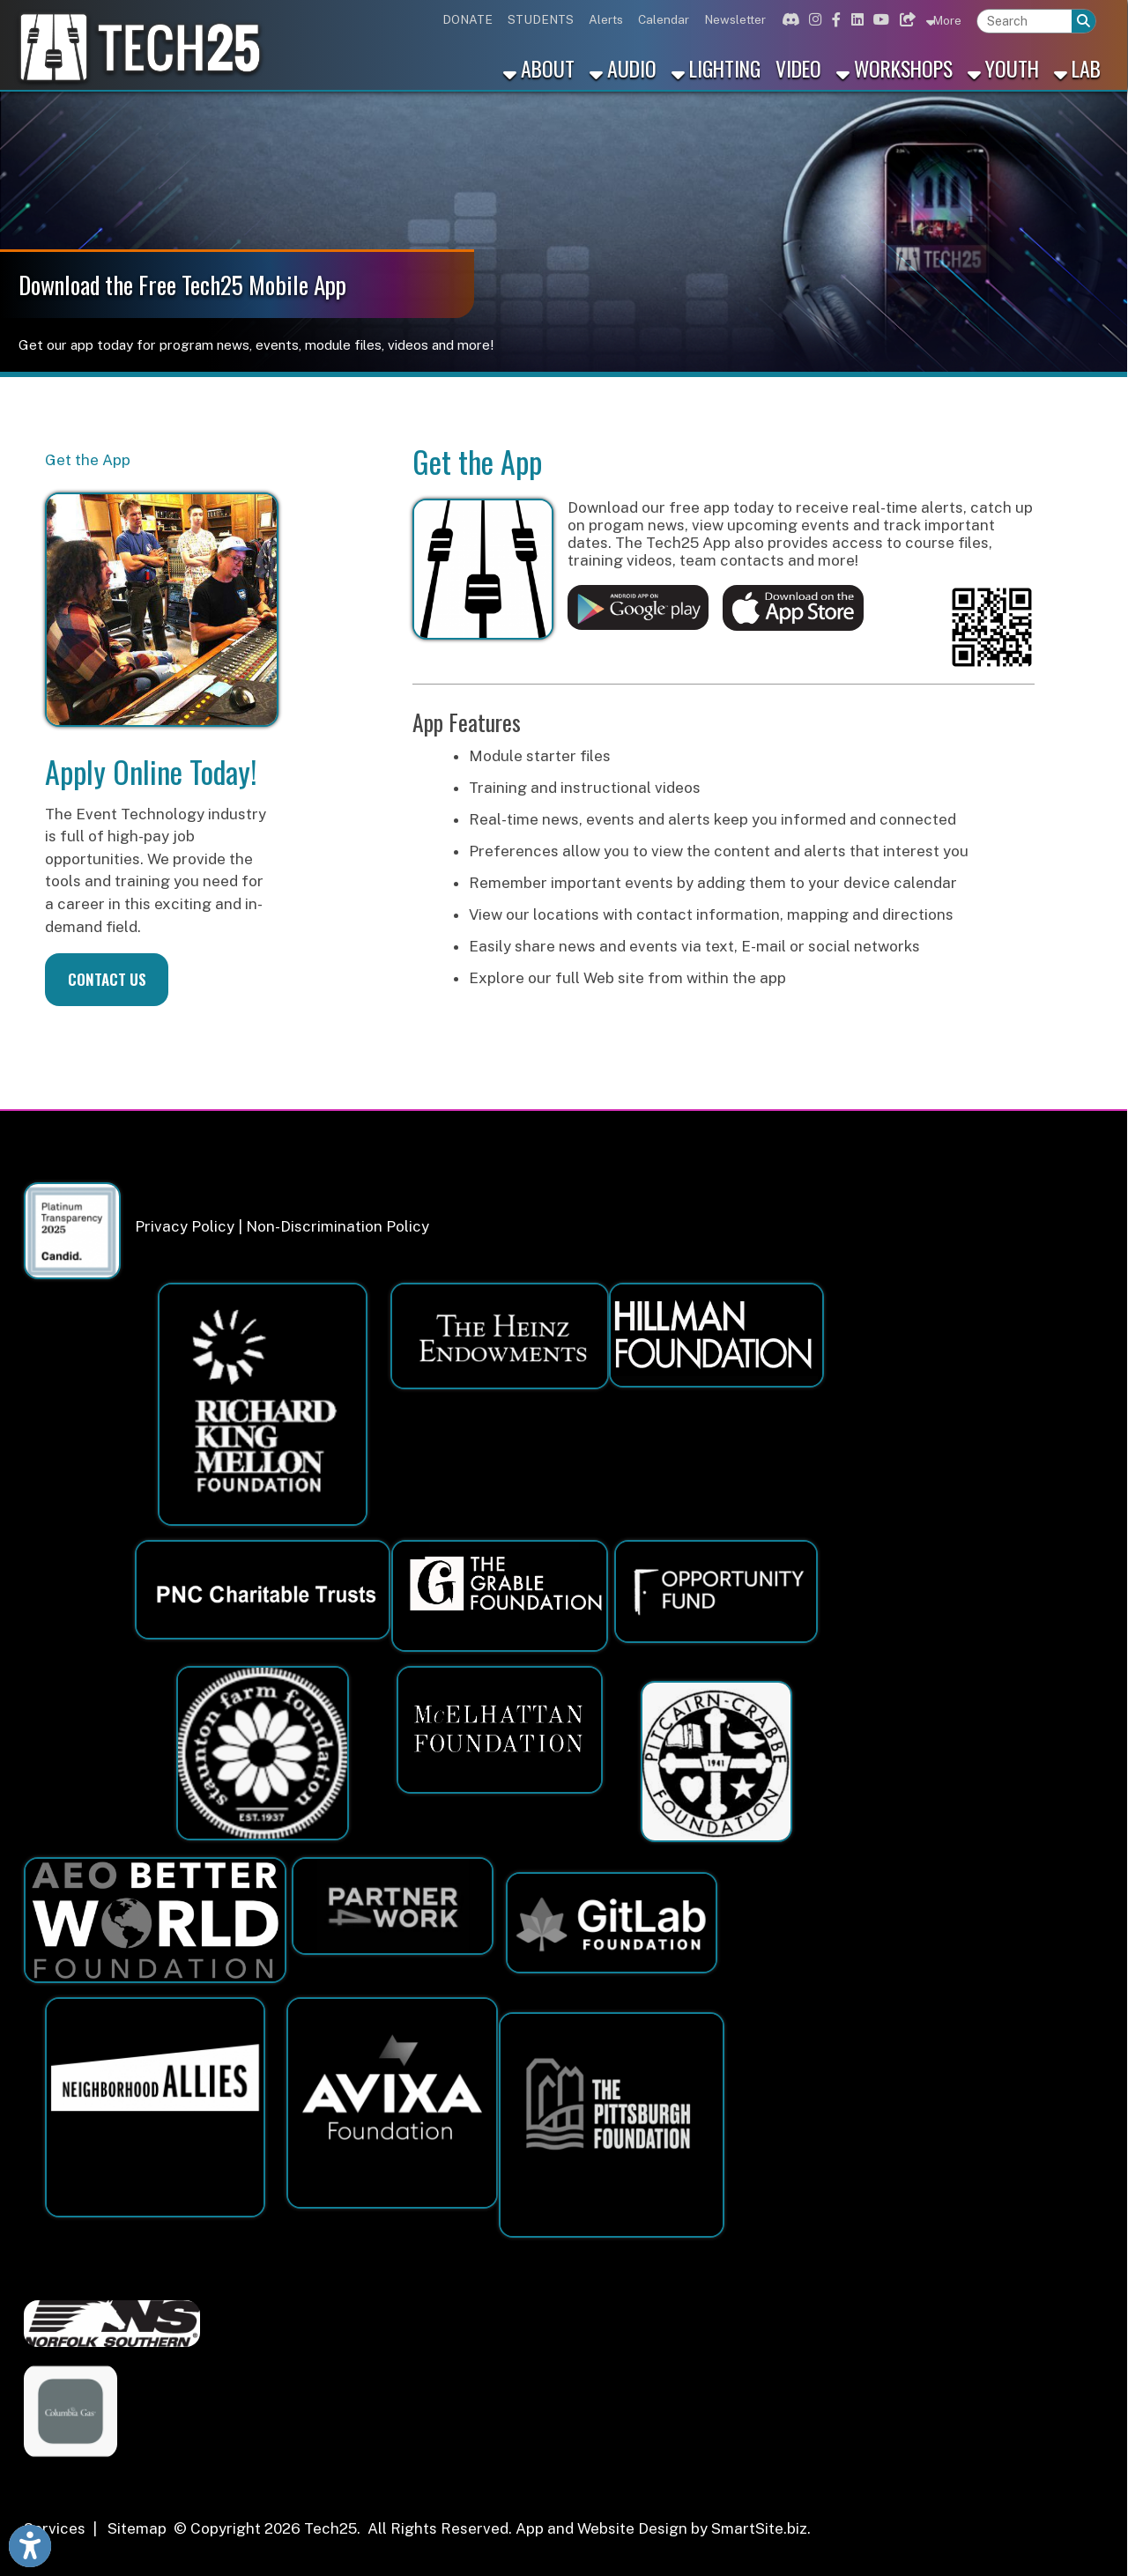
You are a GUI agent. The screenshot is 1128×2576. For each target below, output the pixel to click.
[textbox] (1024, 21)
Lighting (716, 68)
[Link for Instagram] (813, 19)
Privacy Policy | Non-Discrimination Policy (282, 1226)
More (944, 19)
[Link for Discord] (788, 19)
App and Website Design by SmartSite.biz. (663, 2528)
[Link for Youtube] (879, 19)
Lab (1077, 68)
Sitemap (137, 2528)
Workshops (894, 68)
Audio (623, 68)
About (539, 68)
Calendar (663, 19)
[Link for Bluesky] (906, 19)
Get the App (87, 460)
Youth (1003, 68)
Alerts (606, 19)
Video (798, 68)
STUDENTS (541, 19)
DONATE (467, 19)
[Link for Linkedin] (854, 19)
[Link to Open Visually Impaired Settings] (30, 2546)
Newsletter (735, 19)
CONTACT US (107, 979)
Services (54, 2528)
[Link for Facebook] (833, 19)
